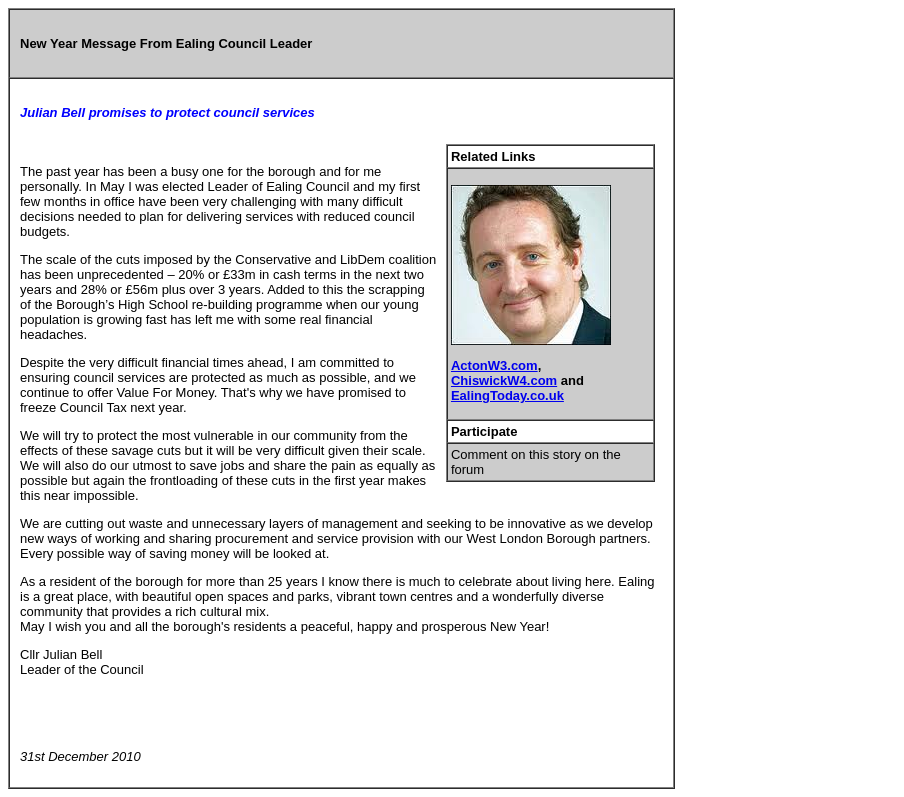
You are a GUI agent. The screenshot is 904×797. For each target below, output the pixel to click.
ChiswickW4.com (504, 380)
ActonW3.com (494, 365)
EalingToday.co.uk (507, 395)
